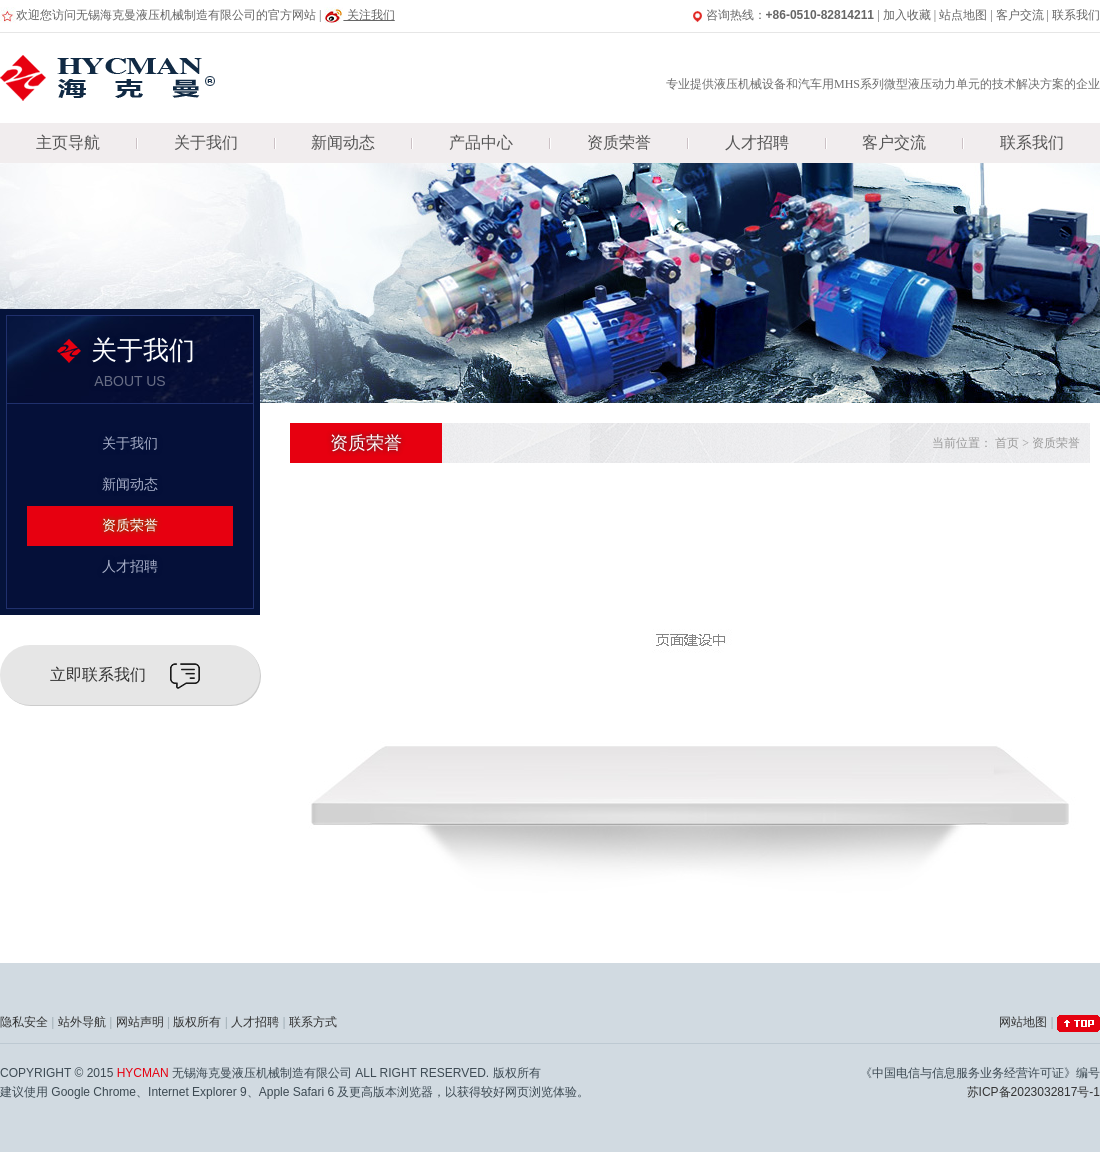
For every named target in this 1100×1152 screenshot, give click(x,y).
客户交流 (1020, 15)
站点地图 (963, 15)
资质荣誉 (619, 142)
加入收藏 (907, 15)
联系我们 (1076, 15)
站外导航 (82, 1022)
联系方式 (313, 1022)
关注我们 (359, 15)
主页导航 (68, 142)
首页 (1007, 443)
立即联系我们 (98, 674)
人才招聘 (757, 142)
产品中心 (481, 142)
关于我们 (206, 142)
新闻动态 (343, 142)
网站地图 (1023, 1022)
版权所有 (197, 1022)
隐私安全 (24, 1022)
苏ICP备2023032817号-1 (1033, 1092)
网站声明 (140, 1022)
